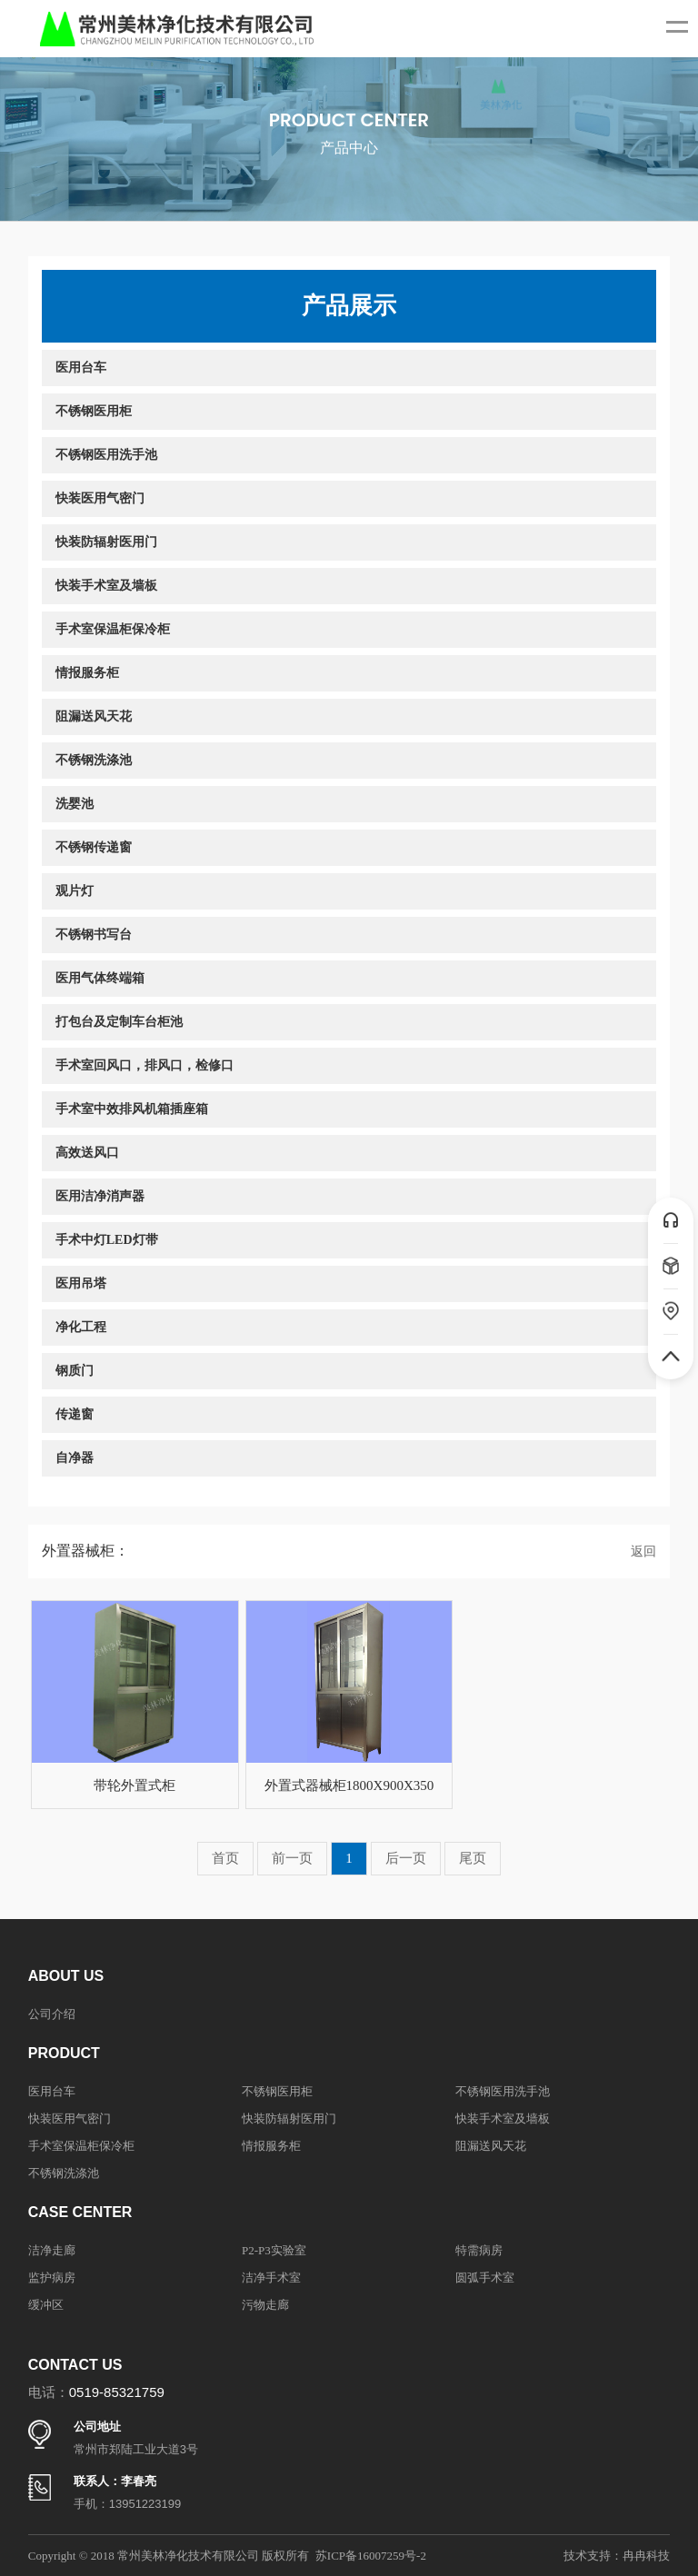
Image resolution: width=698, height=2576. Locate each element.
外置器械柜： (85, 1550)
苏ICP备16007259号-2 (370, 2555)
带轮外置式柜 (134, 1785)
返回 (643, 1551)
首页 (225, 1858)
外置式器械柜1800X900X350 (349, 1785)
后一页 (405, 1858)
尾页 (472, 1858)
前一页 (292, 1858)
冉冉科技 (646, 2555)
